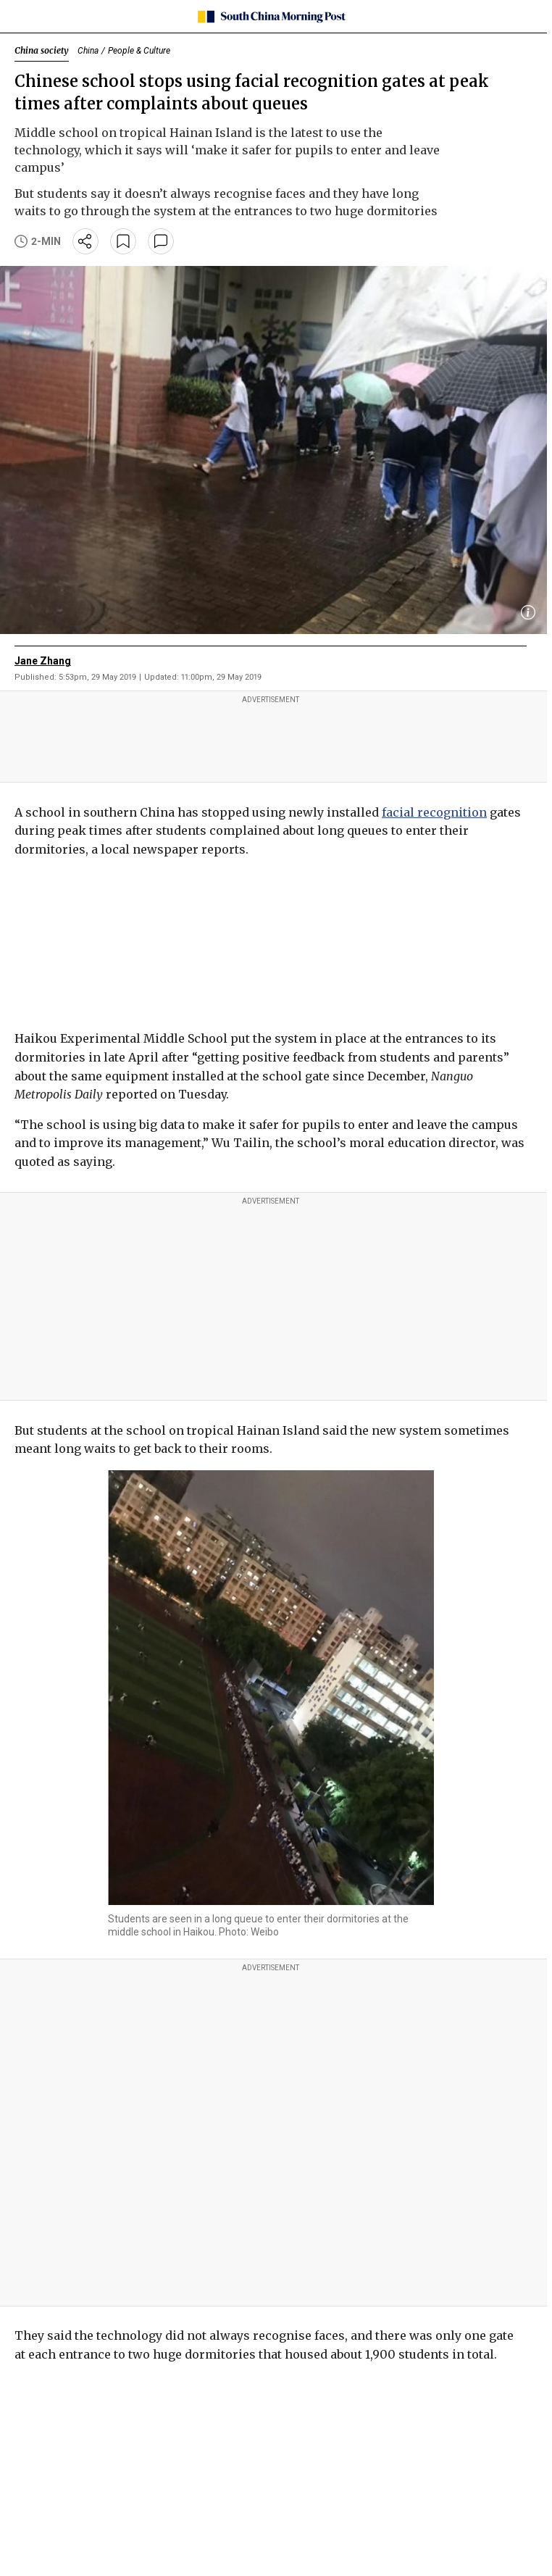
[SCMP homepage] (271, 17)
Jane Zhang (42, 661)
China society (41, 50)
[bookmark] (123, 241)
